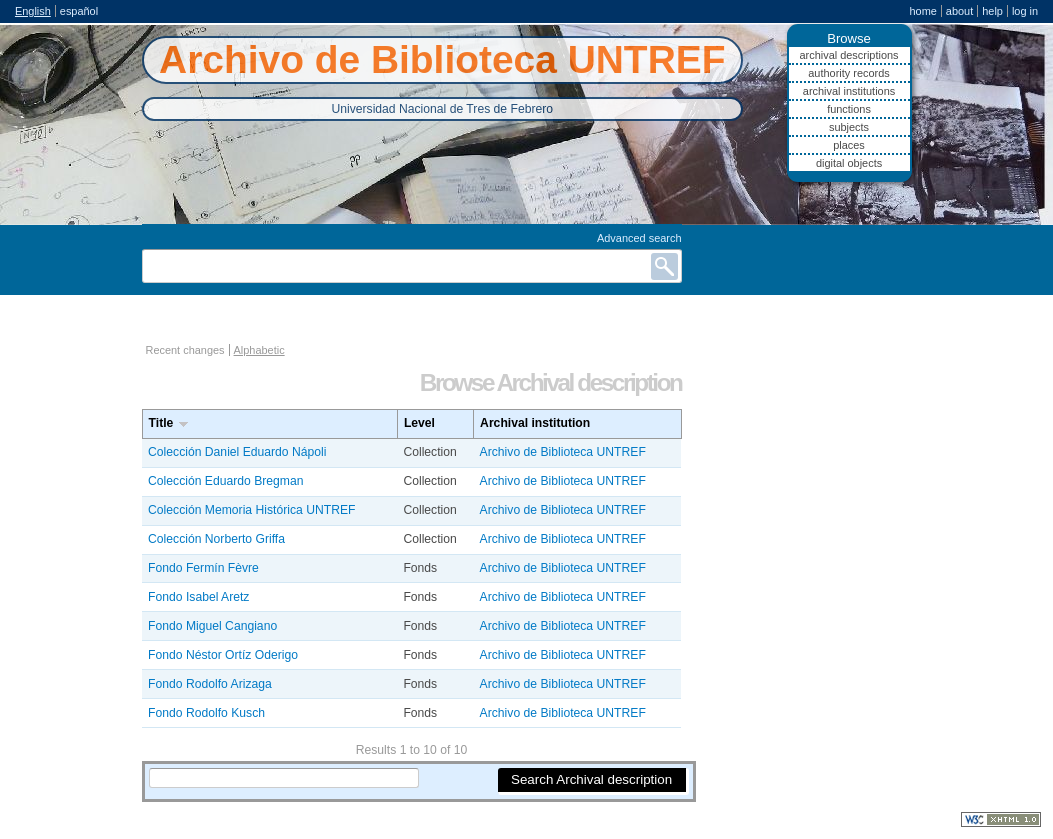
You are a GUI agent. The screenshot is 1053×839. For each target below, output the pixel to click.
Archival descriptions (848, 55)
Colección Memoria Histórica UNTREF (251, 510)
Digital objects (849, 163)
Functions (849, 109)
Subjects (849, 127)
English (33, 11)
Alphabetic (259, 350)
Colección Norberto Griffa (216, 539)
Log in (1025, 11)
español (79, 11)
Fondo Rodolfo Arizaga (210, 684)
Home (922, 11)
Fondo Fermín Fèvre (203, 568)
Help (992, 11)
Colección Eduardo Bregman (225, 481)
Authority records (848, 73)
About (959, 11)
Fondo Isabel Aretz (198, 597)
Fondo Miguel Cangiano (212, 626)
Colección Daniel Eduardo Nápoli (237, 452)
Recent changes (185, 350)
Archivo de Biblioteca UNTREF (563, 452)
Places (849, 145)
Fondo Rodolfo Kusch (206, 713)
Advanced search (639, 238)
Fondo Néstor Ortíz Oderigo (223, 655)
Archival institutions (849, 91)
